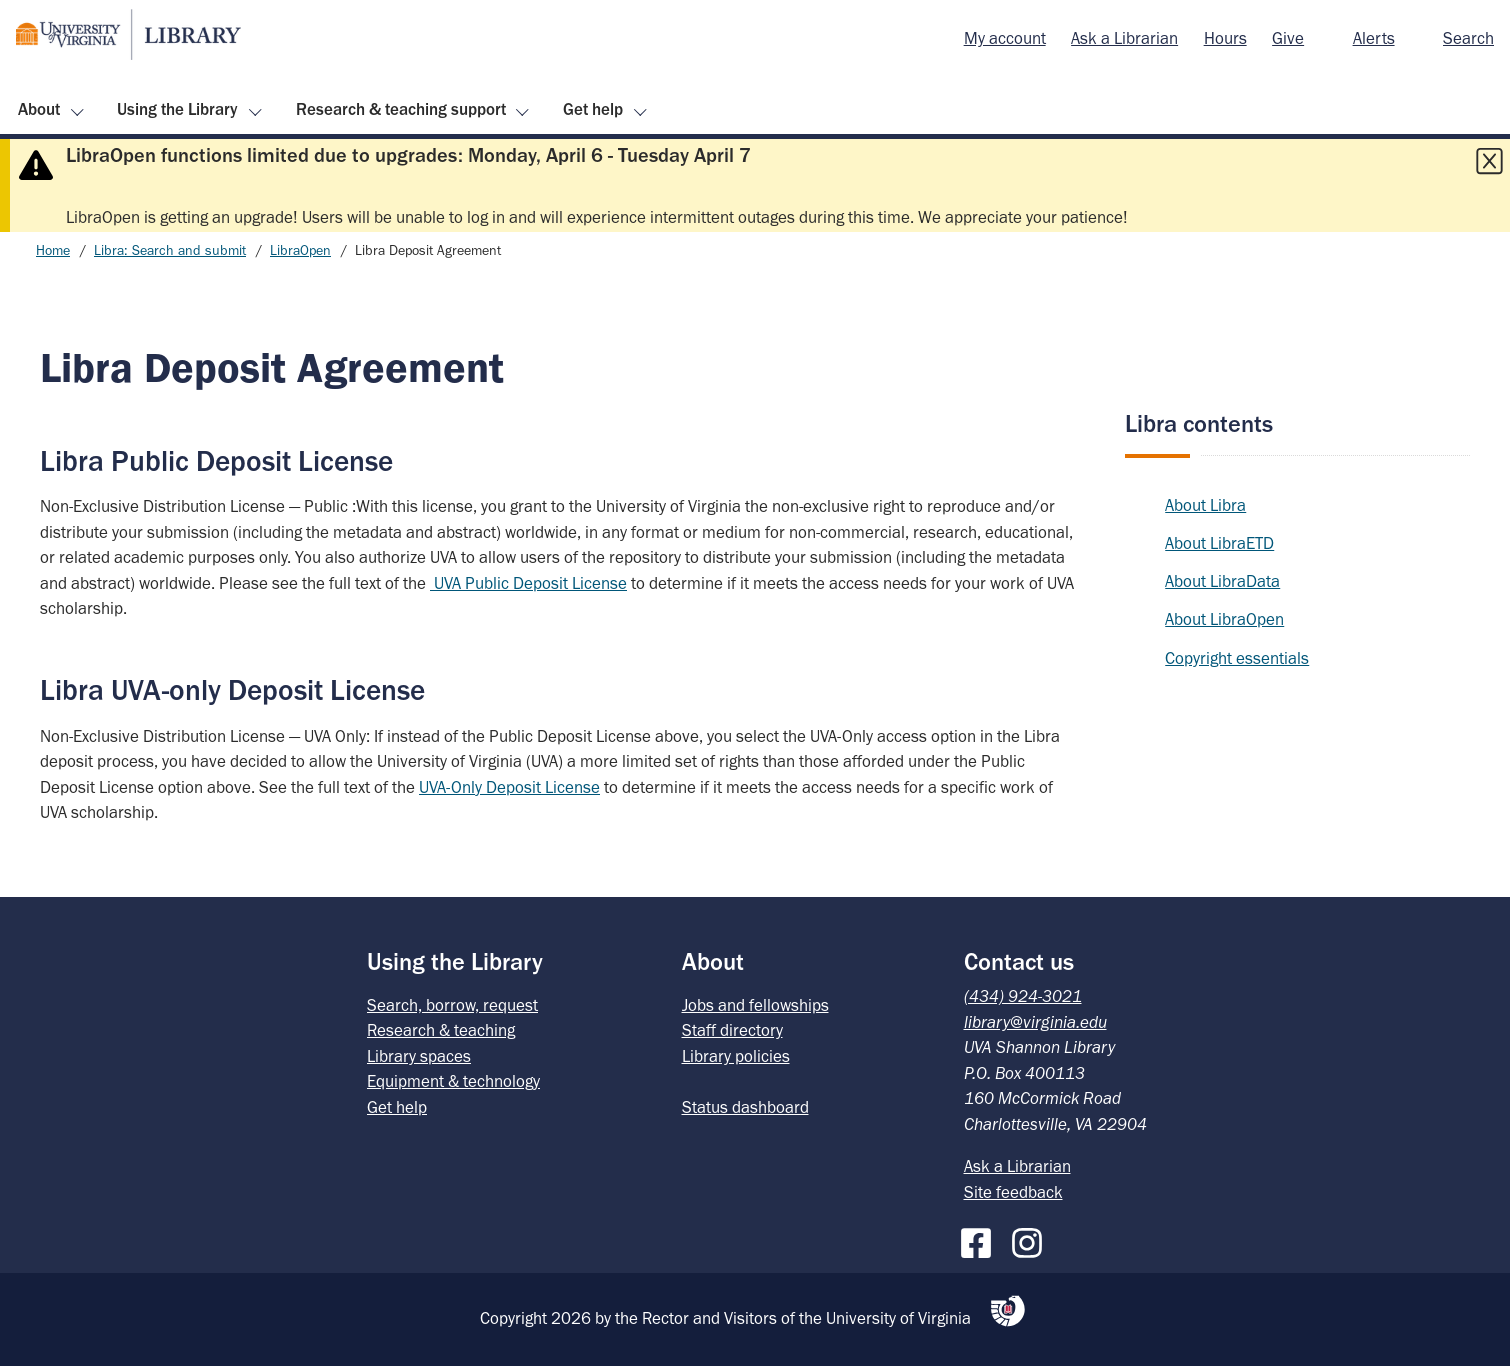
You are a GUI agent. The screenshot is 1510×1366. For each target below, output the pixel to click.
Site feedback (1013, 1192)
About (39, 109)
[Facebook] (981, 1239)
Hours (1225, 38)
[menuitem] (1005, 39)
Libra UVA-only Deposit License (232, 689)
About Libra (1205, 505)
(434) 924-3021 (1023, 996)
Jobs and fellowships (755, 1005)
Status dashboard (745, 1107)
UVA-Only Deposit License (509, 787)
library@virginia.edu (1035, 1022)
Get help (593, 109)
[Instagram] (1032, 1239)
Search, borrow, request (452, 1005)
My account (1005, 38)
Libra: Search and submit (170, 250)
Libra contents (1199, 423)
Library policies (736, 1056)
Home (53, 250)
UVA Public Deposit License (528, 583)
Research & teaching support (401, 109)
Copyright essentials (1237, 658)
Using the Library (177, 109)
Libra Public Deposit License (216, 460)
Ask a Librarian (1124, 38)
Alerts (1374, 38)
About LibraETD (1219, 543)
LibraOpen (300, 250)
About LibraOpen (1224, 619)
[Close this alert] (1489, 161)
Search (1468, 38)
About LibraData (1222, 581)
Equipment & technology (453, 1081)
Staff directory (732, 1030)
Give (1288, 38)
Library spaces (419, 1056)
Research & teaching (441, 1030)
